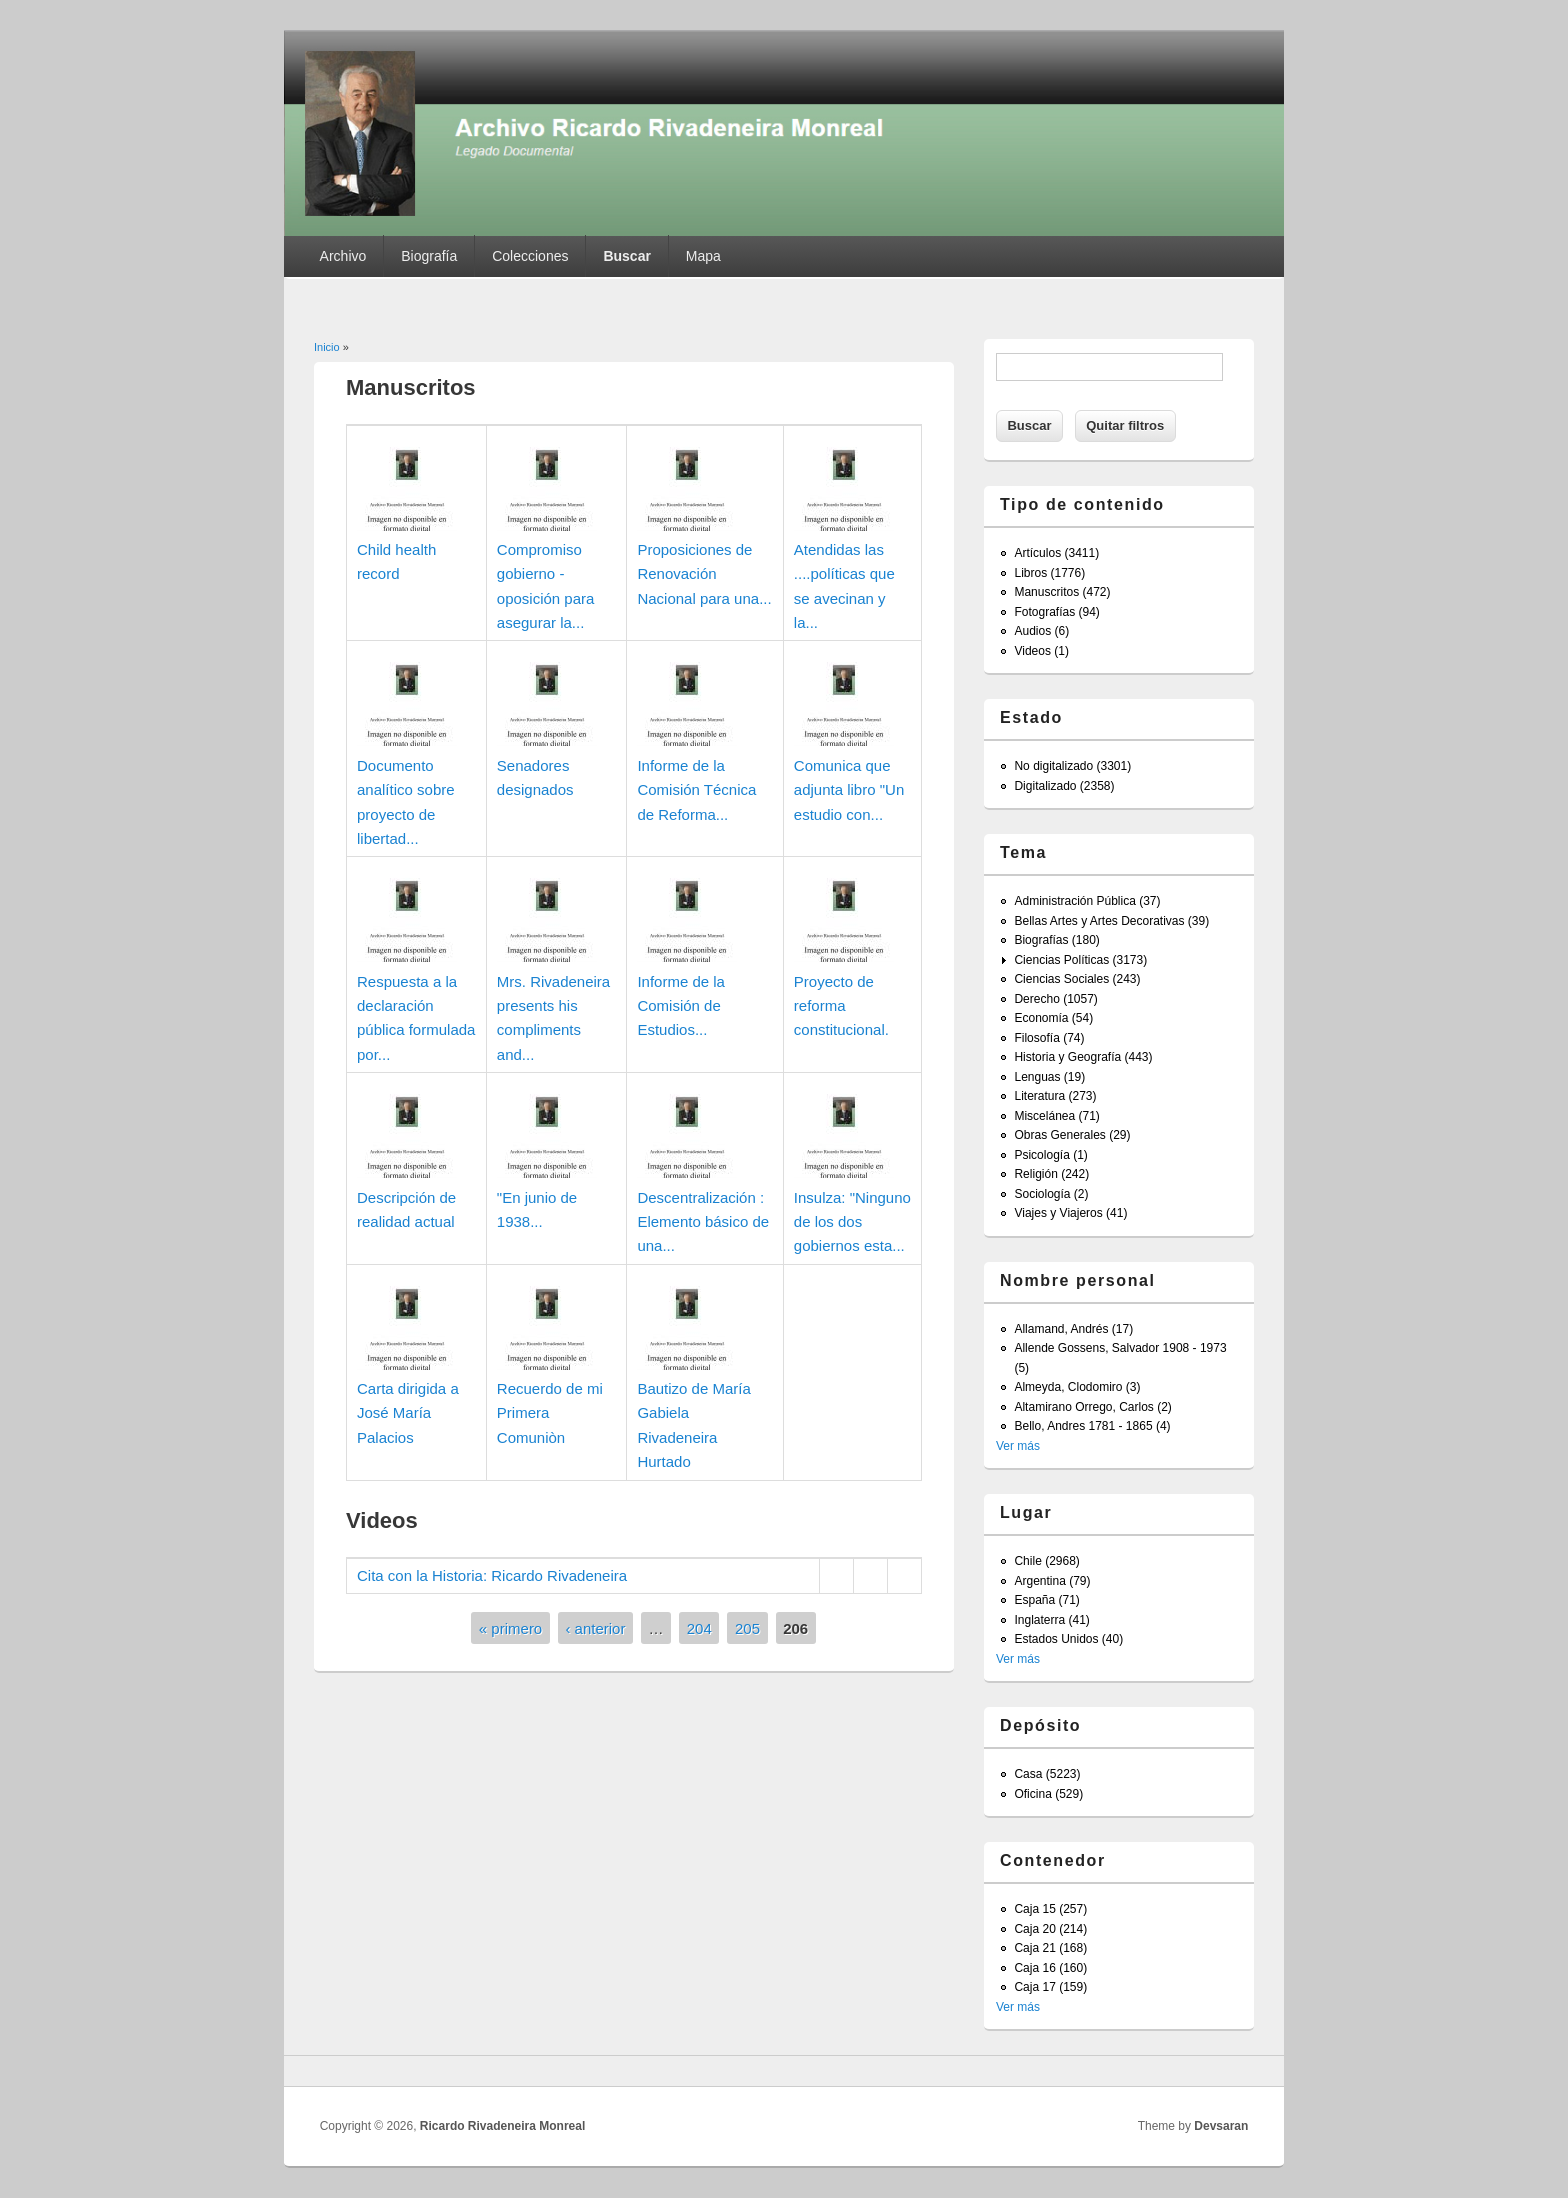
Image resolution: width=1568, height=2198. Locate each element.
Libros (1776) (1049, 573)
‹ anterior (595, 1628)
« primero (510, 1628)
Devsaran (1221, 2126)
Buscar (626, 256)
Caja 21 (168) (1050, 1948)
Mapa (703, 256)
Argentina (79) (1052, 1581)
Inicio (327, 347)
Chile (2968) (1046, 1561)
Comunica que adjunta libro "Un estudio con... (849, 790)
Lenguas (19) (1049, 1077)
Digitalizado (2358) (1064, 786)
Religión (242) (1051, 1174)
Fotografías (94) (1056, 612)
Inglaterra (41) (1051, 1620)
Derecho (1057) (1055, 999)
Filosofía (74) (1049, 1038)
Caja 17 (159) (1050, 1987)
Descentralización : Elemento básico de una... (703, 1222)
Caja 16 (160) (1050, 1968)
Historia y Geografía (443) (1083, 1057)
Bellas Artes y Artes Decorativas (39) (1111, 921)
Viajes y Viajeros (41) (1070, 1213)
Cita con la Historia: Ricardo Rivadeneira (492, 1575)
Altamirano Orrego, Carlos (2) (1092, 1407)
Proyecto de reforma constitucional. (841, 1006)
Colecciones (530, 256)
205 (747, 1628)
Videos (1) (1041, 651)
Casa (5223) (1047, 1774)
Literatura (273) (1055, 1096)
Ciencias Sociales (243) (1077, 979)
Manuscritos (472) (1062, 592)
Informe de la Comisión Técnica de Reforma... (696, 790)
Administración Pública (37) (1087, 901)
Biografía (429, 256)
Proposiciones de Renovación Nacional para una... (704, 574)
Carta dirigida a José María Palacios (408, 1413)
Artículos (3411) (1056, 553)
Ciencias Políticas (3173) (1080, 960)
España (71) (1046, 1600)
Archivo (343, 256)
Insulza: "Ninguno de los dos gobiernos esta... (852, 1222)
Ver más (1018, 1446)
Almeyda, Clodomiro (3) (1077, 1387)
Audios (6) (1041, 631)
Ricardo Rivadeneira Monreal (502, 2126)
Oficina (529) (1048, 1794)
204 (699, 1628)
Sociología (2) (1051, 1194)
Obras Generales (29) (1072, 1135)
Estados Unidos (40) (1068, 1639)
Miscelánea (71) (1056, 1116)
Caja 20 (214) (1050, 1929)
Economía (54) (1053, 1018)
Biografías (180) (1056, 940)
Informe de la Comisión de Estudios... (681, 1006)
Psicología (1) (1050, 1155)
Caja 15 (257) (1050, 1909)
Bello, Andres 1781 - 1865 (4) (1092, 1426)
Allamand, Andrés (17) (1073, 1329)
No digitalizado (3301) (1072, 766)
